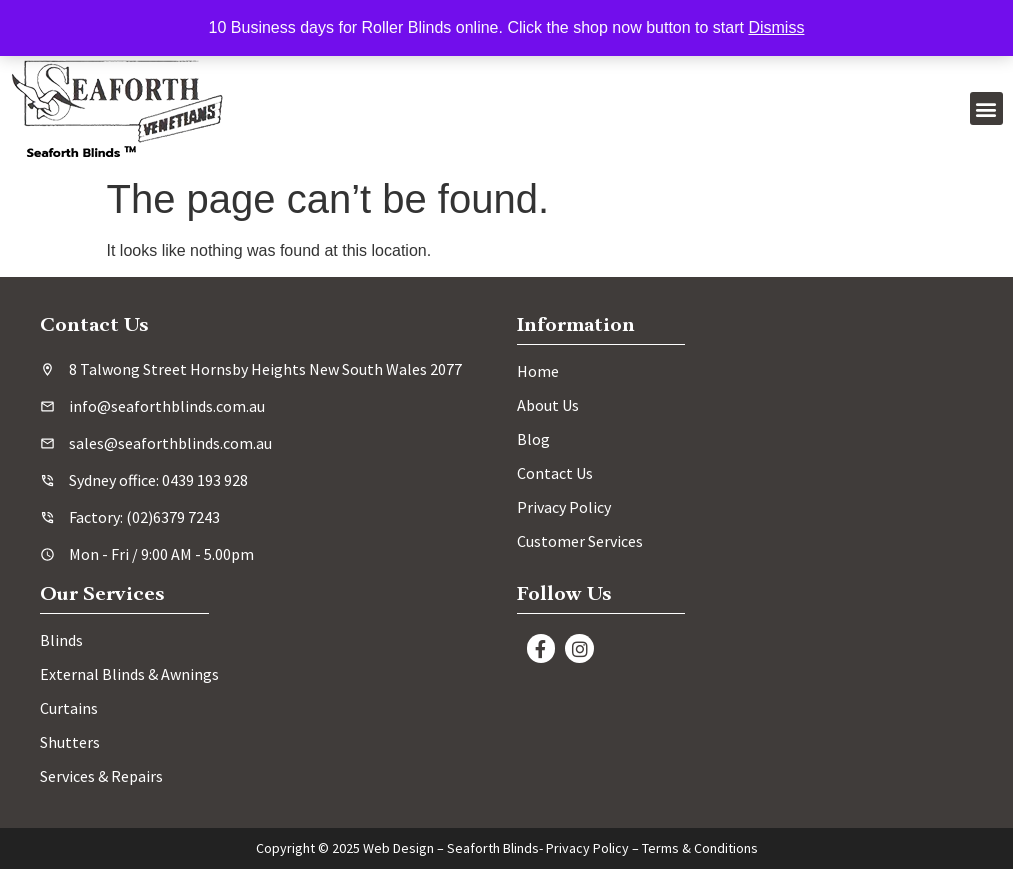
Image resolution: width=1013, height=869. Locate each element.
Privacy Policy (587, 848)
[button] (986, 108)
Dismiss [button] (776, 27)
